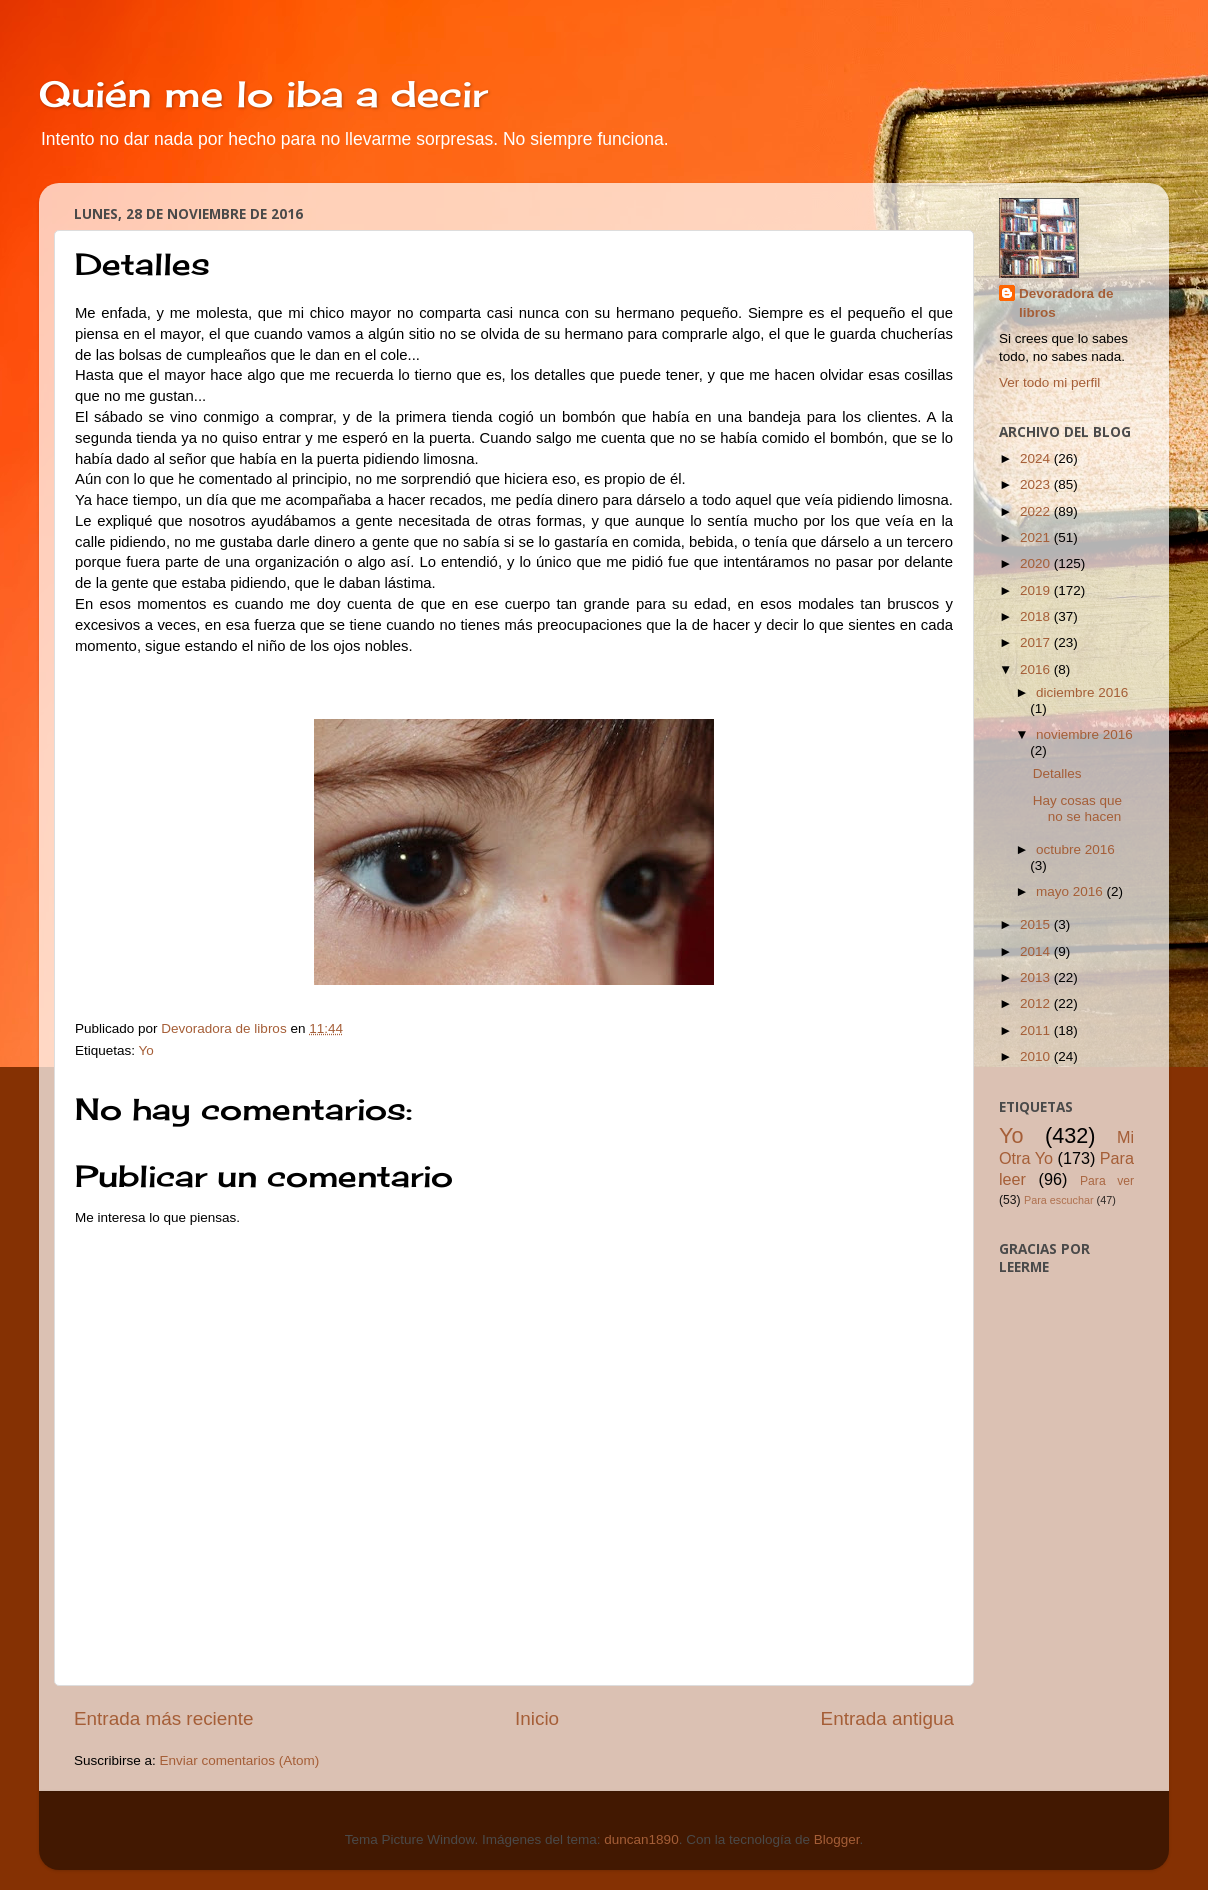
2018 (1037, 616)
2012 (1037, 1003)
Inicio (537, 1718)
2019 (1037, 590)
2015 (1037, 924)
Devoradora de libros (1066, 303)
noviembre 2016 (1084, 734)
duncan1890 (641, 1839)
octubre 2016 (1075, 849)
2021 (1037, 537)
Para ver (1107, 1181)
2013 (1037, 977)
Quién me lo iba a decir (263, 94)
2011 (1037, 1030)
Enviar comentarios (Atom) (240, 1760)
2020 (1037, 563)
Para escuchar (1059, 1200)
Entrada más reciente (164, 1718)
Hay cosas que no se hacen (1077, 808)
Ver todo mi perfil (1049, 382)
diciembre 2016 (1082, 692)
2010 (1037, 1056)
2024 (1037, 458)
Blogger (837, 1839)
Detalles (1057, 773)
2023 (1037, 484)
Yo (146, 1050)
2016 (1037, 669)
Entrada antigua (887, 1718)
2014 (1037, 951)
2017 (1037, 642)
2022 (1037, 511)
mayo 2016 (1071, 891)
